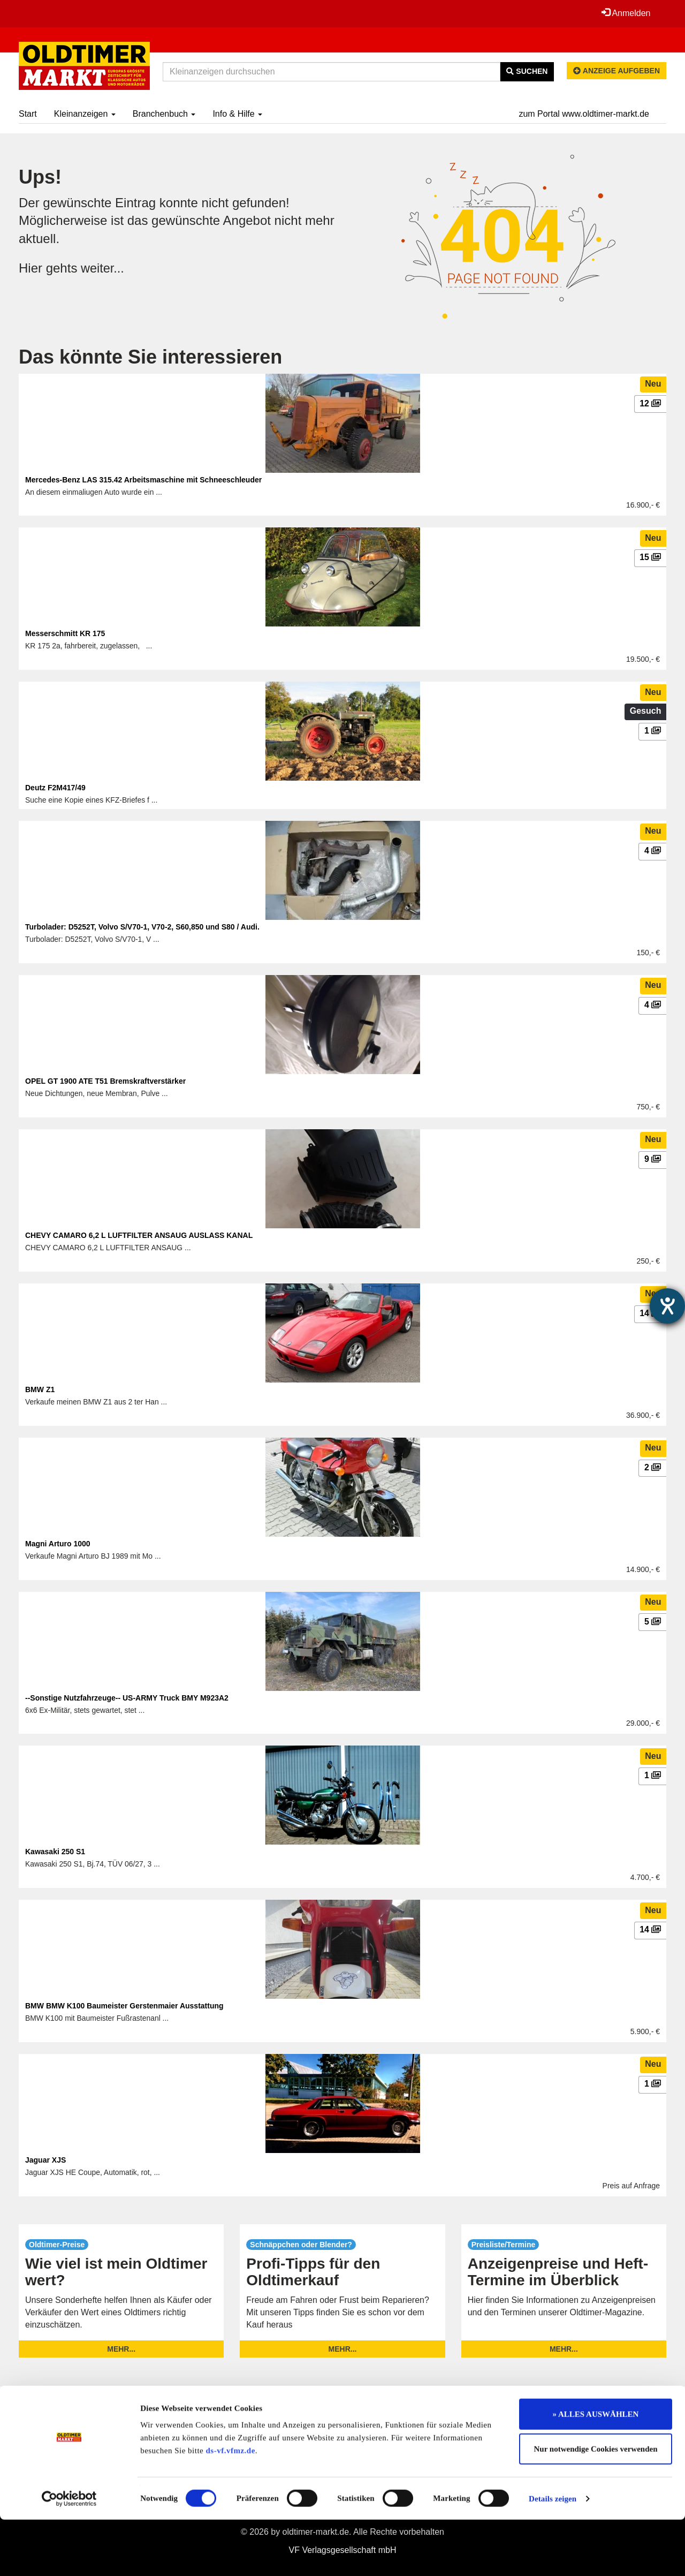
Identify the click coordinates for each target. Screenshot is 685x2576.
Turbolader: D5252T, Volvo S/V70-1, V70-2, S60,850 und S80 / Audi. (142, 927)
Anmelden (625, 13)
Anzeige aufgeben (616, 70)
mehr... (121, 2349)
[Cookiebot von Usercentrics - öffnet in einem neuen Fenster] (69, 2555)
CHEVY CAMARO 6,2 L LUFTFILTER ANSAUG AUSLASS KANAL (139, 1235)
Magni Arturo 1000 (57, 1543)
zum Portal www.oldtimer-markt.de (584, 113)
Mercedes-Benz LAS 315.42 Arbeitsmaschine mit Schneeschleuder (143, 479)
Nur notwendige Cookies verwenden (596, 2506)
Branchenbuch (164, 113)
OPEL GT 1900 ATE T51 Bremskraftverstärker (105, 1081)
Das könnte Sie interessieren (150, 357)
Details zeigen (552, 2555)
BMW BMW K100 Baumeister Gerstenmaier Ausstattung (124, 2005)
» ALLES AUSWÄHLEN (596, 2470)
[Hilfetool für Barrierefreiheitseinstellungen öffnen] (667, 1306)
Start (28, 113)
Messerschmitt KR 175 (65, 633)
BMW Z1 (40, 1389)
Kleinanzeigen (85, 113)
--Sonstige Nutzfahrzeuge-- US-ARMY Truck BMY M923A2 (127, 1698)
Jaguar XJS (45, 2160)
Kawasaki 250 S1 (55, 1851)
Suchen (526, 71)
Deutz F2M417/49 (55, 787)
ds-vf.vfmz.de (230, 2507)
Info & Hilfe (237, 113)
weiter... (103, 268)
